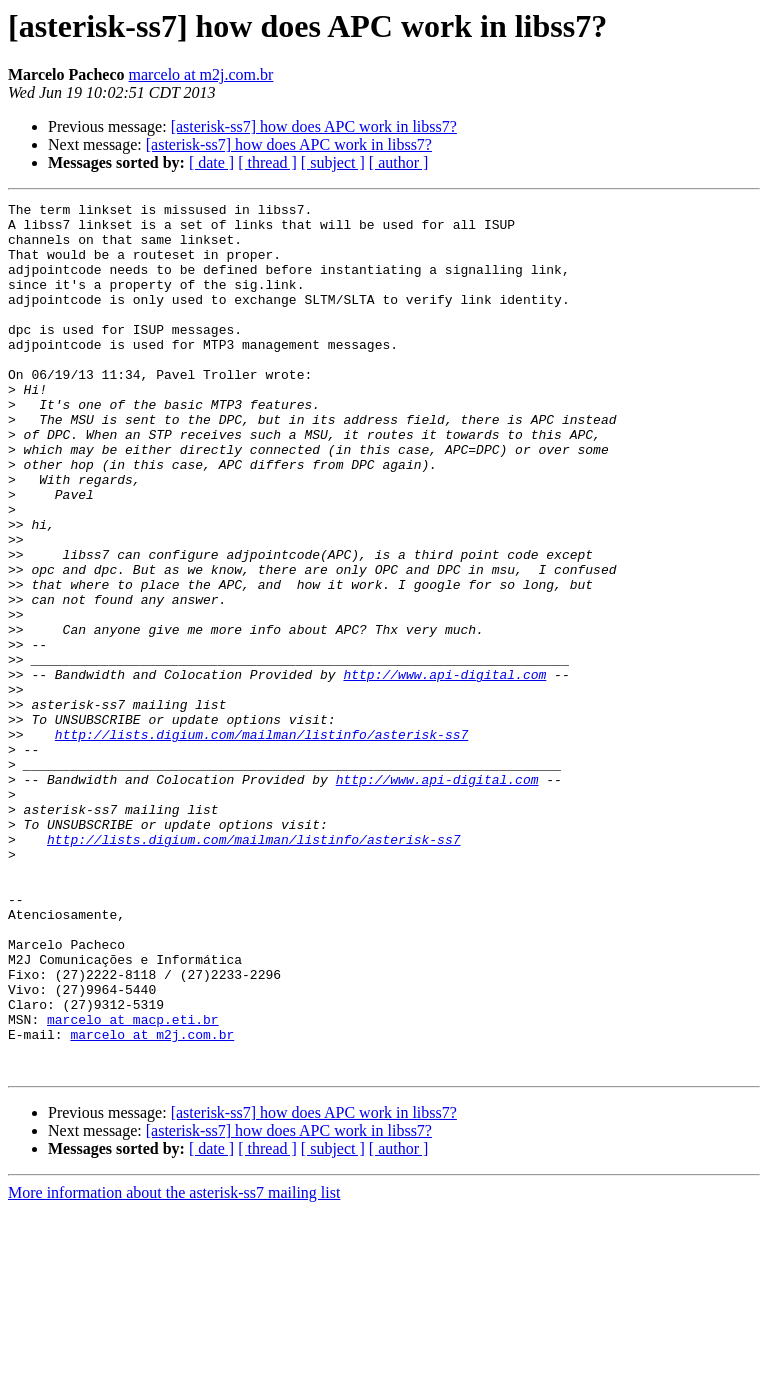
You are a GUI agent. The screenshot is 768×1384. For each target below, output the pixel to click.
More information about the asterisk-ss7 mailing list (174, 1366)
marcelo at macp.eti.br (133, 1184)
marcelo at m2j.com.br (201, 74)
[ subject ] (333, 162)
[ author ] (399, 162)
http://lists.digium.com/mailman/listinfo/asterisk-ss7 (261, 842)
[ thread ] (267, 162)
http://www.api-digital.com (444, 770)
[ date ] (211, 162)
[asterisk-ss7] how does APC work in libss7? (314, 126)
